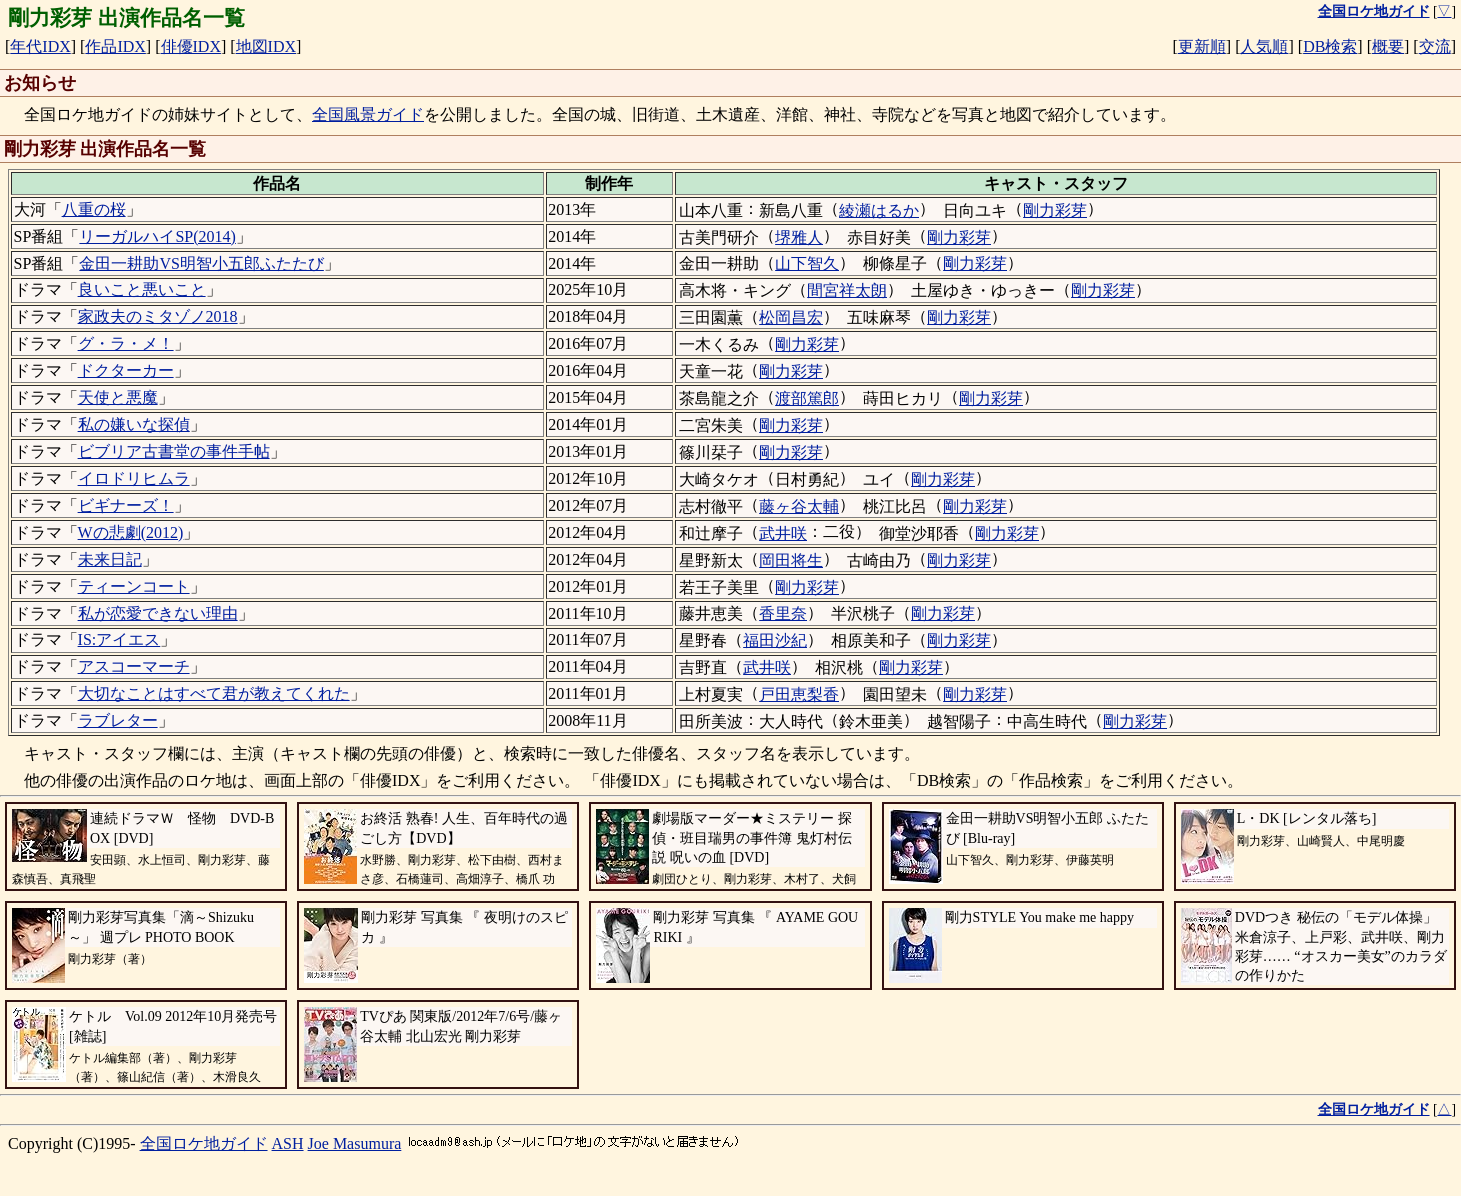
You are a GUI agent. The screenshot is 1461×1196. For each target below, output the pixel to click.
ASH (288, 1143)
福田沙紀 (775, 640)
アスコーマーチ (134, 666)
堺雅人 (799, 237)
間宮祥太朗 (847, 290)
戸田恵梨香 (799, 694)
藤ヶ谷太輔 (799, 506)
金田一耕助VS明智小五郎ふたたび (201, 263)
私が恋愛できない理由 (158, 613)
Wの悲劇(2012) (131, 532)
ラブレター (118, 720)
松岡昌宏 (791, 317)
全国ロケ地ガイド (204, 1143)
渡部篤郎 (807, 398)
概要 (1388, 46)
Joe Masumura (355, 1143)
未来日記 (110, 559)
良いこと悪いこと (142, 289)
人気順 (1264, 46)
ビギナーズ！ (126, 505)
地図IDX (266, 46)
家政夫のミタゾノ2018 (158, 316)
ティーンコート (134, 586)
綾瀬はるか (879, 210)
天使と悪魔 (118, 397)
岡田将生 (791, 560)
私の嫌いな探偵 (134, 424)
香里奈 (783, 613)
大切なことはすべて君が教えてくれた (214, 693)
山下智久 (807, 263)
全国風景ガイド (368, 114)
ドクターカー (126, 370)
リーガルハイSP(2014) (157, 236)
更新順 (1202, 46)
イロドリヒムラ (134, 478)
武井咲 (783, 533)
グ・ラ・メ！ (126, 343)
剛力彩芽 (1055, 210)
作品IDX (115, 46)
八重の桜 (94, 209)
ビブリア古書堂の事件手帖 (174, 451)
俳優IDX (191, 46)
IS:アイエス (119, 639)
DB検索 (1330, 46)
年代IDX (40, 46)
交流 (1435, 46)
